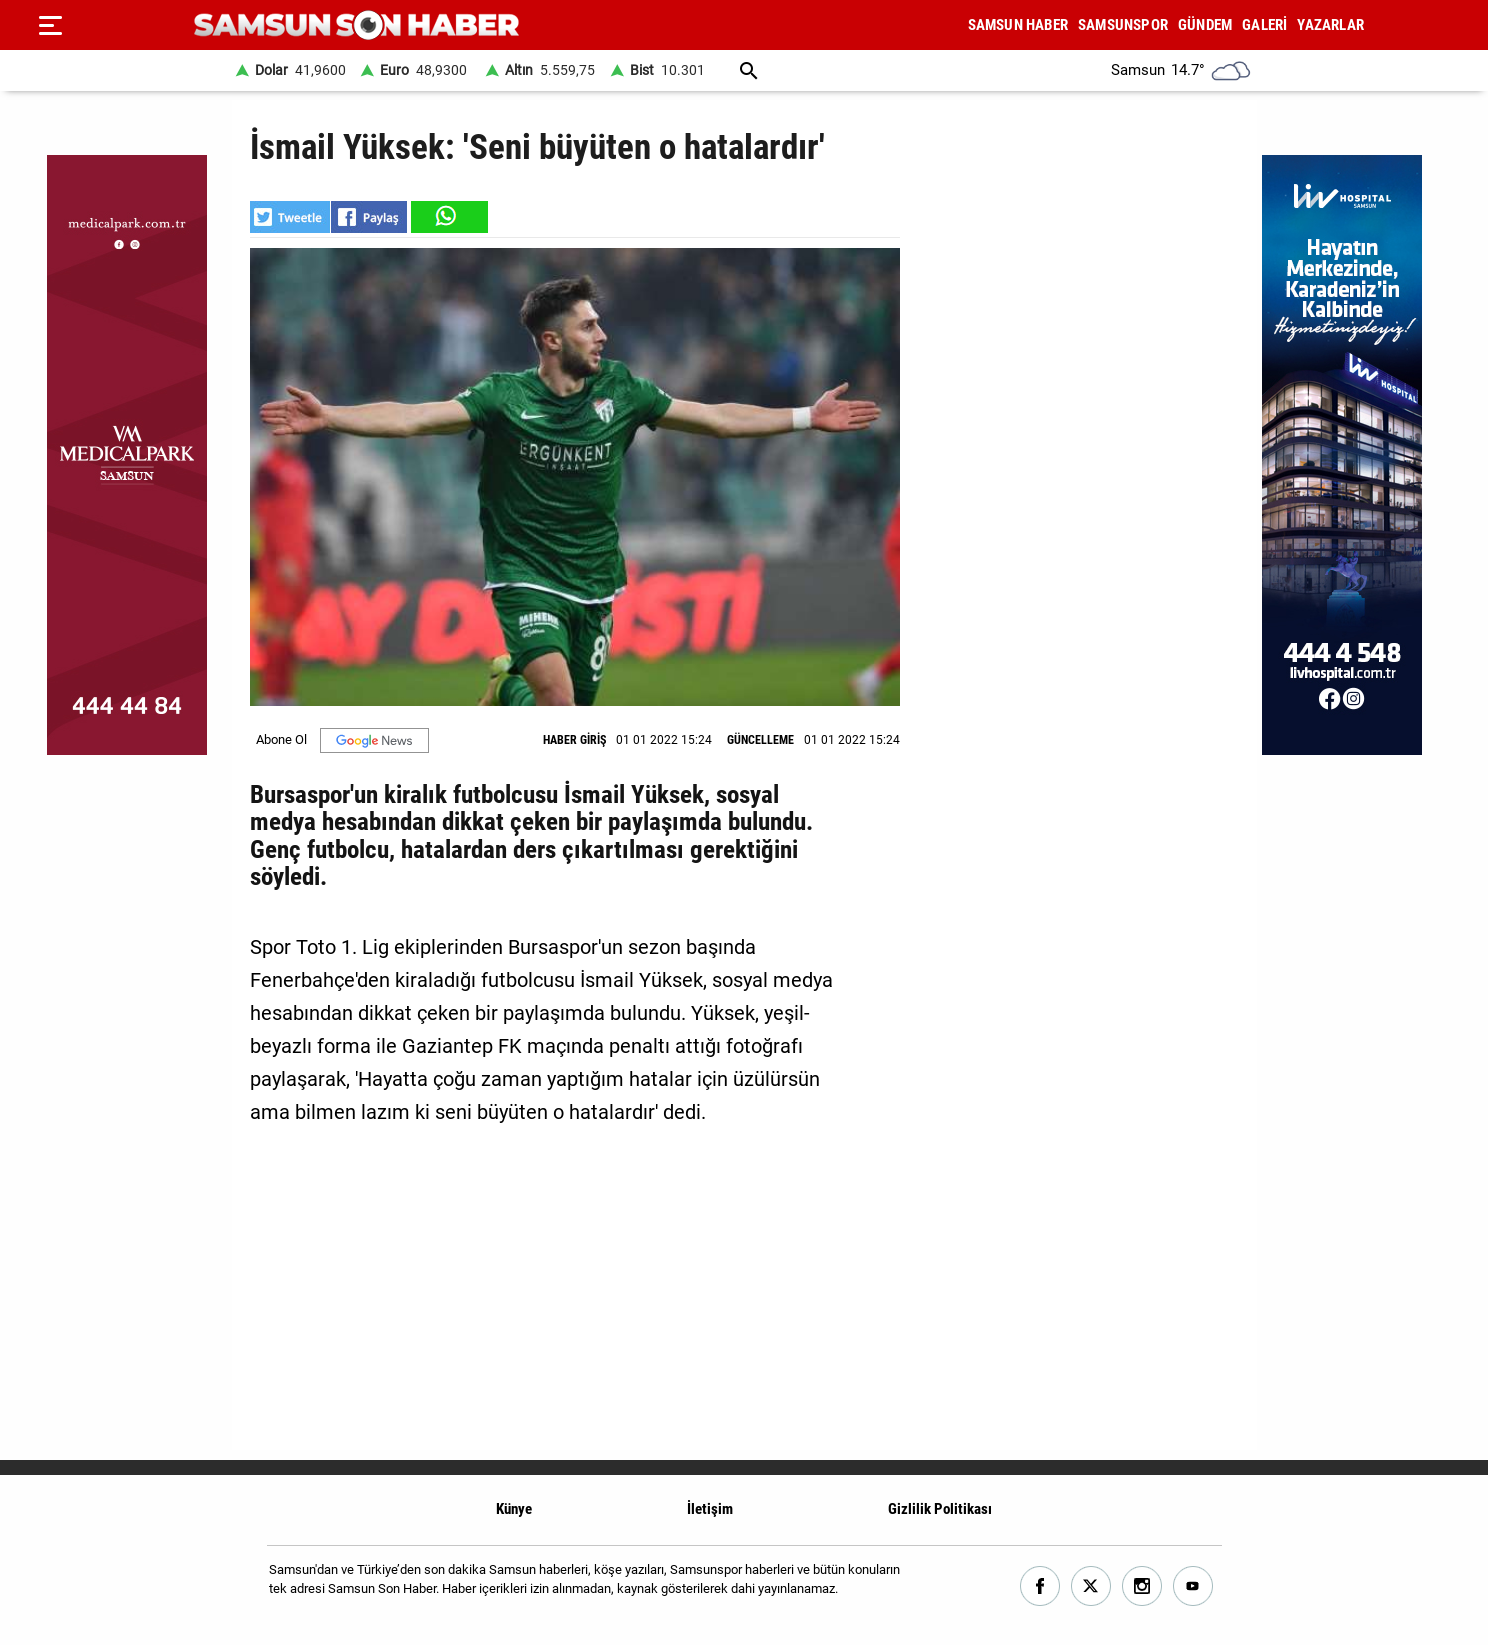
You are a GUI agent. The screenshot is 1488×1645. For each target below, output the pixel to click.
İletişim (710, 1509)
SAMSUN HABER (1018, 25)
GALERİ (1264, 25)
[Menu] (50, 25)
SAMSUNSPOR (1123, 25)
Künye (514, 1509)
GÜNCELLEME (760, 740)
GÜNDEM (1205, 25)
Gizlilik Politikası (940, 1509)
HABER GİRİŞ (574, 740)
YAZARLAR (1330, 25)
